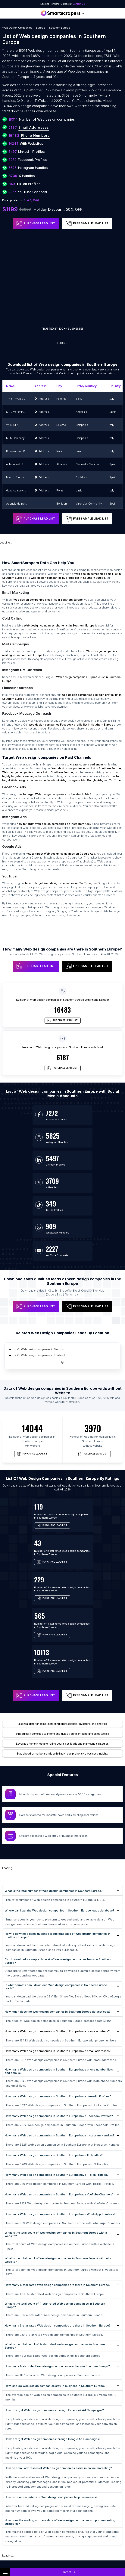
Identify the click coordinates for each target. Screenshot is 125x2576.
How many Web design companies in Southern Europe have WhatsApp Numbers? (60, 2073)
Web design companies (17, 27)
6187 (62, 1057)
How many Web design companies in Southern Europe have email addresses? (58, 1910)
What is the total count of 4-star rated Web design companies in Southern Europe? (55, 2164)
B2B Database (74, 2494)
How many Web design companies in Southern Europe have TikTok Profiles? (56, 2034)
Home (69, 2442)
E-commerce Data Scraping (20, 2522)
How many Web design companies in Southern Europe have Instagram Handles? (59, 1995)
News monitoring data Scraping (23, 2534)
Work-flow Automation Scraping (23, 2551)
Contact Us (79, 3)
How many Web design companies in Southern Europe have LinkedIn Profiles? (58, 1955)
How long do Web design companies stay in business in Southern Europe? (55, 2245)
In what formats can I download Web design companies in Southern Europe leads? (56, 1845)
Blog (68, 2460)
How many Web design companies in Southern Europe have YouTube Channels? (59, 2053)
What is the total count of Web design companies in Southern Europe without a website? (58, 2119)
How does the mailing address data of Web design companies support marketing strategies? (60, 2381)
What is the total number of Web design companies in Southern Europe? (53, 1750)
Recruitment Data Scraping (20, 2528)
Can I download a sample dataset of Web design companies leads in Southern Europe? (58, 1820)
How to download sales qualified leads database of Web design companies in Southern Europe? (58, 1794)
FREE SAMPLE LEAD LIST (87, 223)
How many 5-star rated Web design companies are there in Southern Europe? (57, 2144)
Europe (40, 27)
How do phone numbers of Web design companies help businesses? (51, 2356)
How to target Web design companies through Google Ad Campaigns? (52, 2298)
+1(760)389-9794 (80, 2511)
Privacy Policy (74, 2483)
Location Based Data (78, 2489)
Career (69, 2454)
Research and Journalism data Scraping (28, 2546)
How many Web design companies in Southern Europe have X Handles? (53, 2014)
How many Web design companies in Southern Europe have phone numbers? (57, 1890)
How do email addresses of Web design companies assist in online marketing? (58, 2327)
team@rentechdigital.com (85, 2517)
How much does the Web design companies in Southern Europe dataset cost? (57, 1871)
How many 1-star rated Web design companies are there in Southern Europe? (57, 2225)
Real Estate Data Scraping (19, 2511)
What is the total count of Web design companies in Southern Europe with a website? (56, 2093)
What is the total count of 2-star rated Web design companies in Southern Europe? (55, 2205)
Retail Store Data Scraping (19, 2540)
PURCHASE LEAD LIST (36, 223)
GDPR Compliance (77, 2477)
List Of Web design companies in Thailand (39, 1287)
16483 (62, 1010)
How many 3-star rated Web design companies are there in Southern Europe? (57, 2185)
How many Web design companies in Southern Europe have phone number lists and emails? (59, 1930)
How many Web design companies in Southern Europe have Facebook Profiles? (59, 1975)
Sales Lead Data (13, 2517)
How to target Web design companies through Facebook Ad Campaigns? (54, 2269)
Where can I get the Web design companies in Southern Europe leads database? (59, 1769)
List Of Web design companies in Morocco (39, 1281)
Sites (68, 2465)
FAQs (68, 2448)
